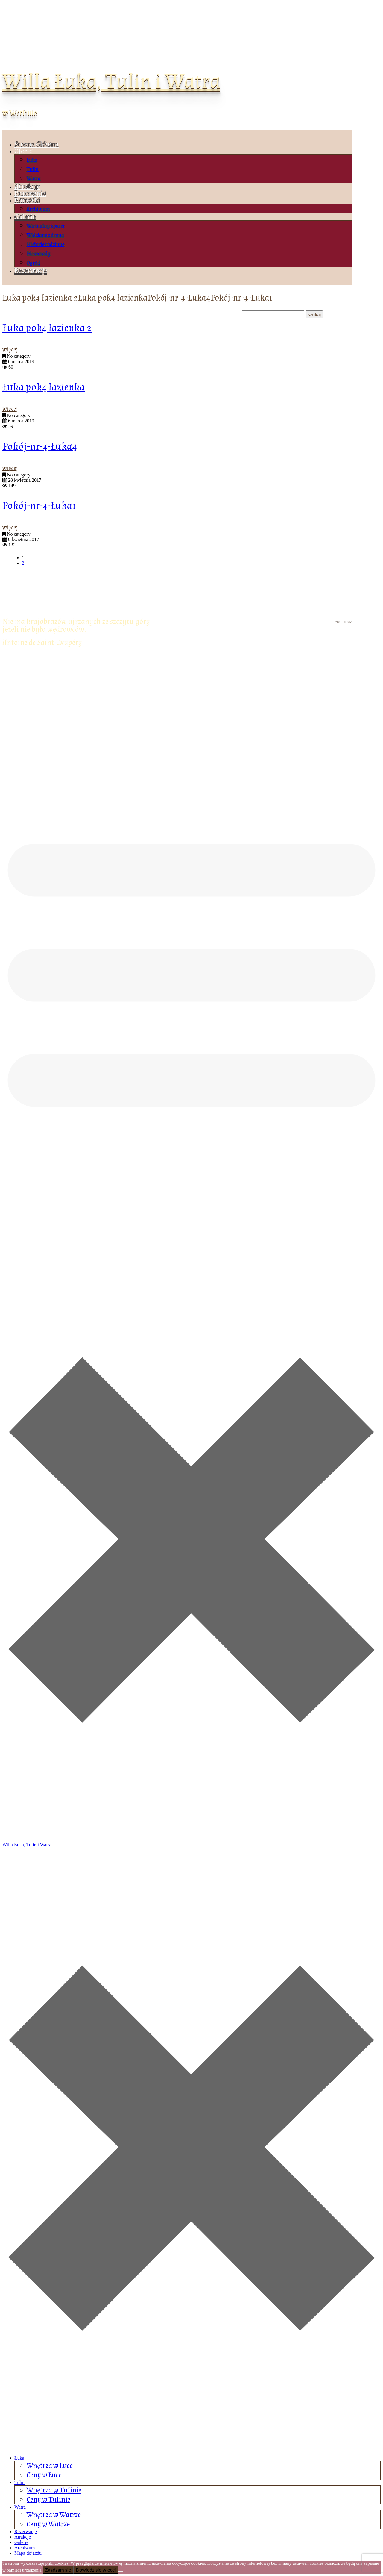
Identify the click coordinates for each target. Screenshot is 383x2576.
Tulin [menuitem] (19, 2482)
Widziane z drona (45, 235)
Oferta (23, 151)
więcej (10, 350)
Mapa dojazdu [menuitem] (28, 2553)
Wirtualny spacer (46, 225)
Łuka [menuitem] (19, 2457)
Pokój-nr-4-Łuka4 (39, 446)
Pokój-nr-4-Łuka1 (39, 506)
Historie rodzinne (45, 244)
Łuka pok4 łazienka (43, 387)
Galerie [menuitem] (21, 2542)
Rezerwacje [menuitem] (25, 2531)
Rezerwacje (30, 270)
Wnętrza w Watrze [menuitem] (54, 2514)
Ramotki (27, 200)
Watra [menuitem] (20, 2507)
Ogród (33, 263)
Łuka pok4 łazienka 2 (47, 328)
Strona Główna (36, 144)
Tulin (33, 169)
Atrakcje (27, 186)
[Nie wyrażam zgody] (120, 2571)
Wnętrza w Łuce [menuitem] (50, 2465)
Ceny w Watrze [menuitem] (48, 2524)
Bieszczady (39, 253)
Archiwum (38, 209)
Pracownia (30, 193)
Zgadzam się (58, 2569)
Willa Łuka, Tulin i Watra (111, 81)
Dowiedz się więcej (96, 2569)
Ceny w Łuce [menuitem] (44, 2475)
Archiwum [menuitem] (24, 2547)
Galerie (25, 217)
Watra (34, 178)
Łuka (32, 160)
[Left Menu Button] (191, 2447)
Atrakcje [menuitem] (22, 2536)
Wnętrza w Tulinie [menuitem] (54, 2490)
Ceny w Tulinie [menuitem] (48, 2499)
